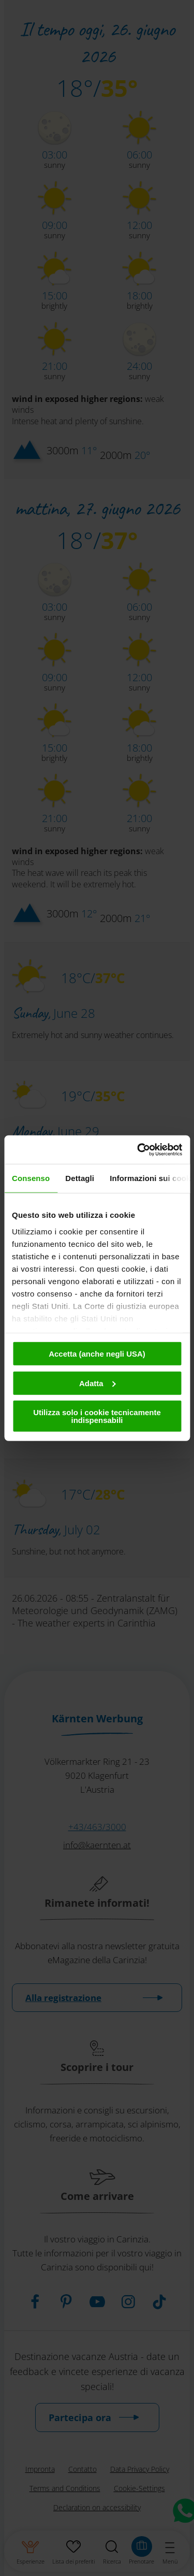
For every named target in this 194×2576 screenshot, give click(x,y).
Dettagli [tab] (79, 1178)
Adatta (97, 1382)
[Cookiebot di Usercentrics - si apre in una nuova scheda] (138, 1149)
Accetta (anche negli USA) (97, 1353)
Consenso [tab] (31, 1178)
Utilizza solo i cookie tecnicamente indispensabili (97, 1416)
